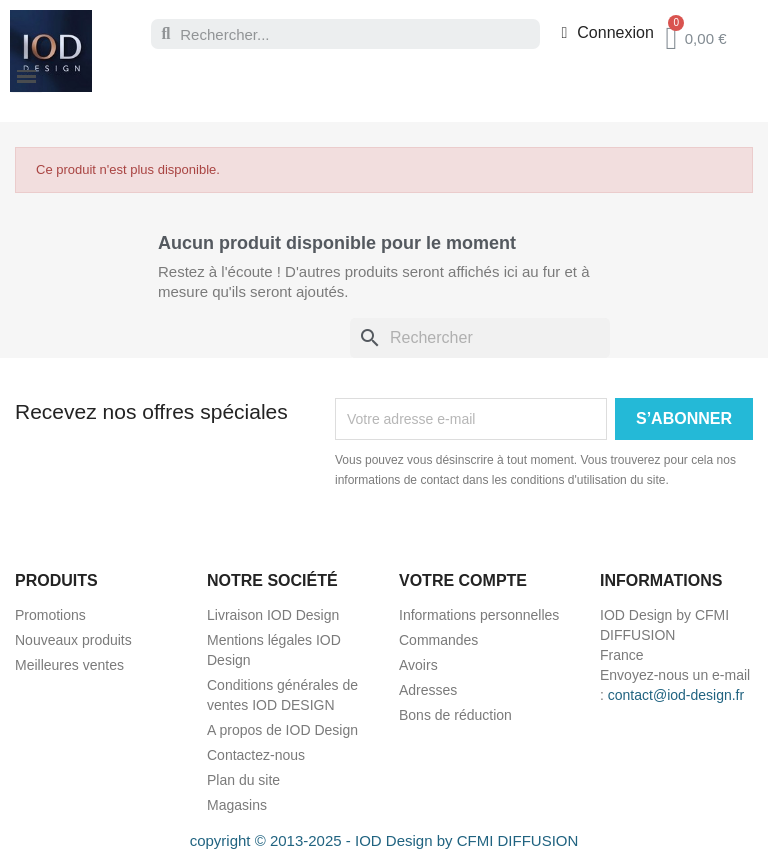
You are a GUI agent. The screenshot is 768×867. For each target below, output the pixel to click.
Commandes (438, 640)
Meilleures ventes (69, 665)
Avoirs (418, 665)
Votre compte (463, 580)
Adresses (428, 690)
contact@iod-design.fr (676, 695)
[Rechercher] (480, 338)
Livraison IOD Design (273, 615)
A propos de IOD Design (282, 730)
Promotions (50, 615)
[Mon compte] (607, 33)
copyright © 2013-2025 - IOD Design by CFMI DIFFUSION (384, 840)
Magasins (237, 805)
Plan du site (243, 780)
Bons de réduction (455, 715)
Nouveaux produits (73, 640)
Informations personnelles (479, 615)
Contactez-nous (256, 755)
